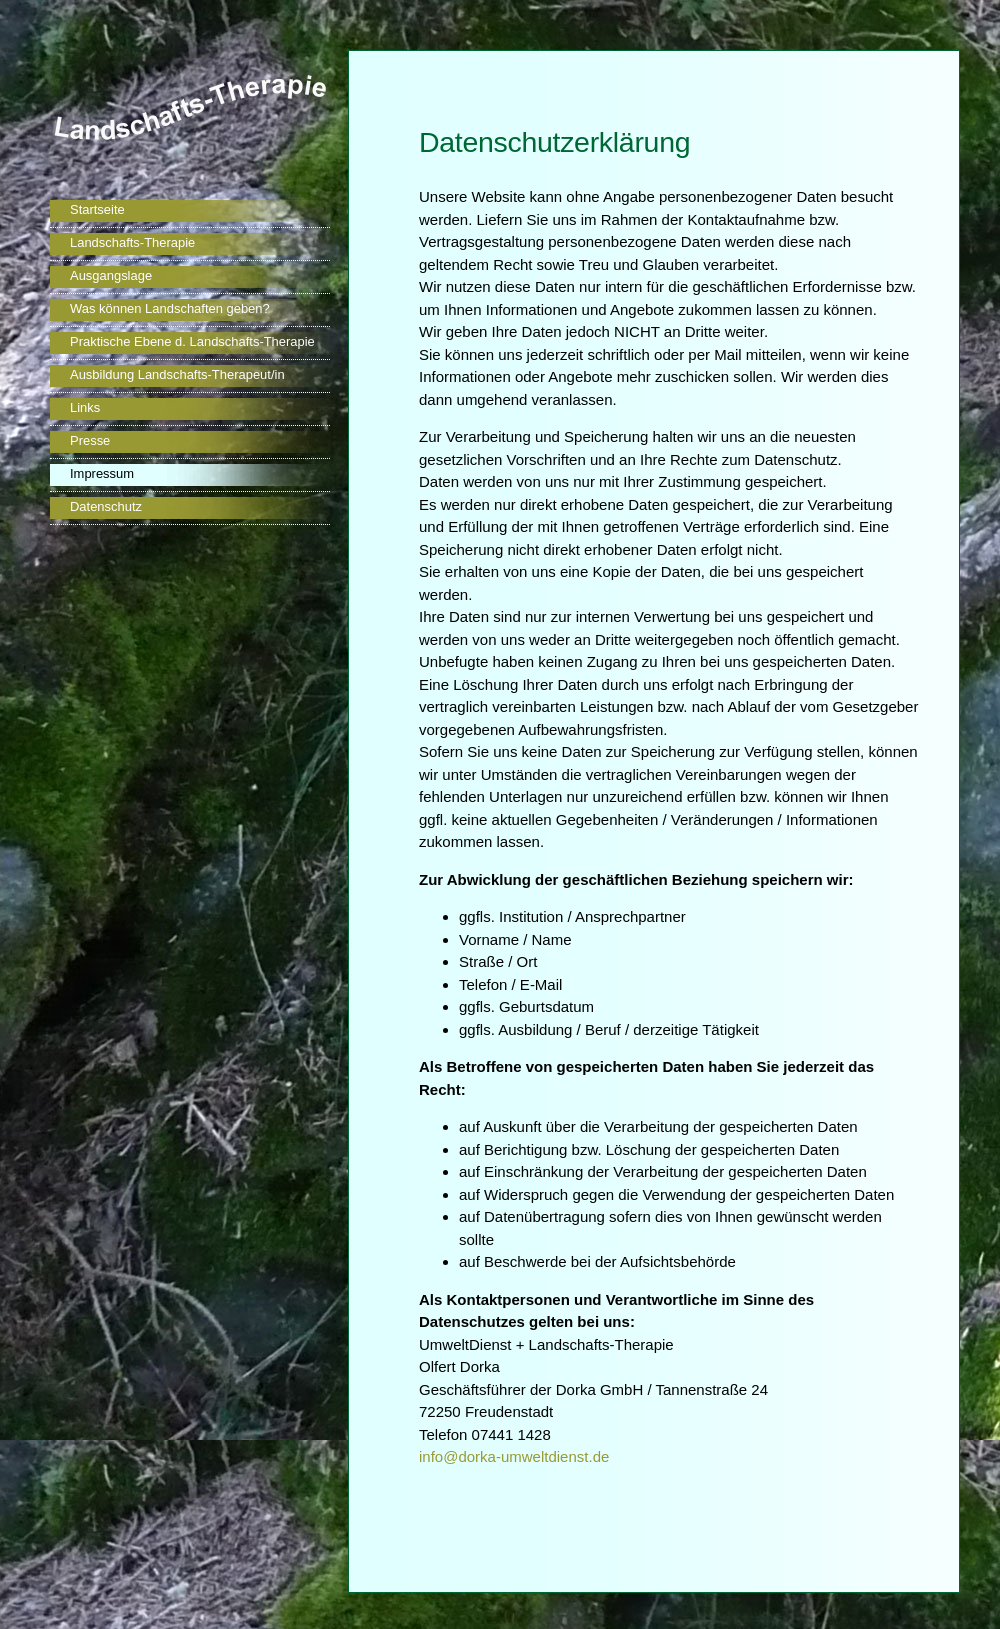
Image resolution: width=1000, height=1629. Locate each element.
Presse (90, 440)
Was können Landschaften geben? (170, 308)
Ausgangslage (111, 275)
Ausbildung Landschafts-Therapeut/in (177, 374)
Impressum (102, 473)
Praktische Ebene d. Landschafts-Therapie (192, 341)
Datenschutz (106, 506)
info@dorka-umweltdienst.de (514, 1456)
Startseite (97, 209)
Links (85, 407)
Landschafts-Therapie (132, 242)
